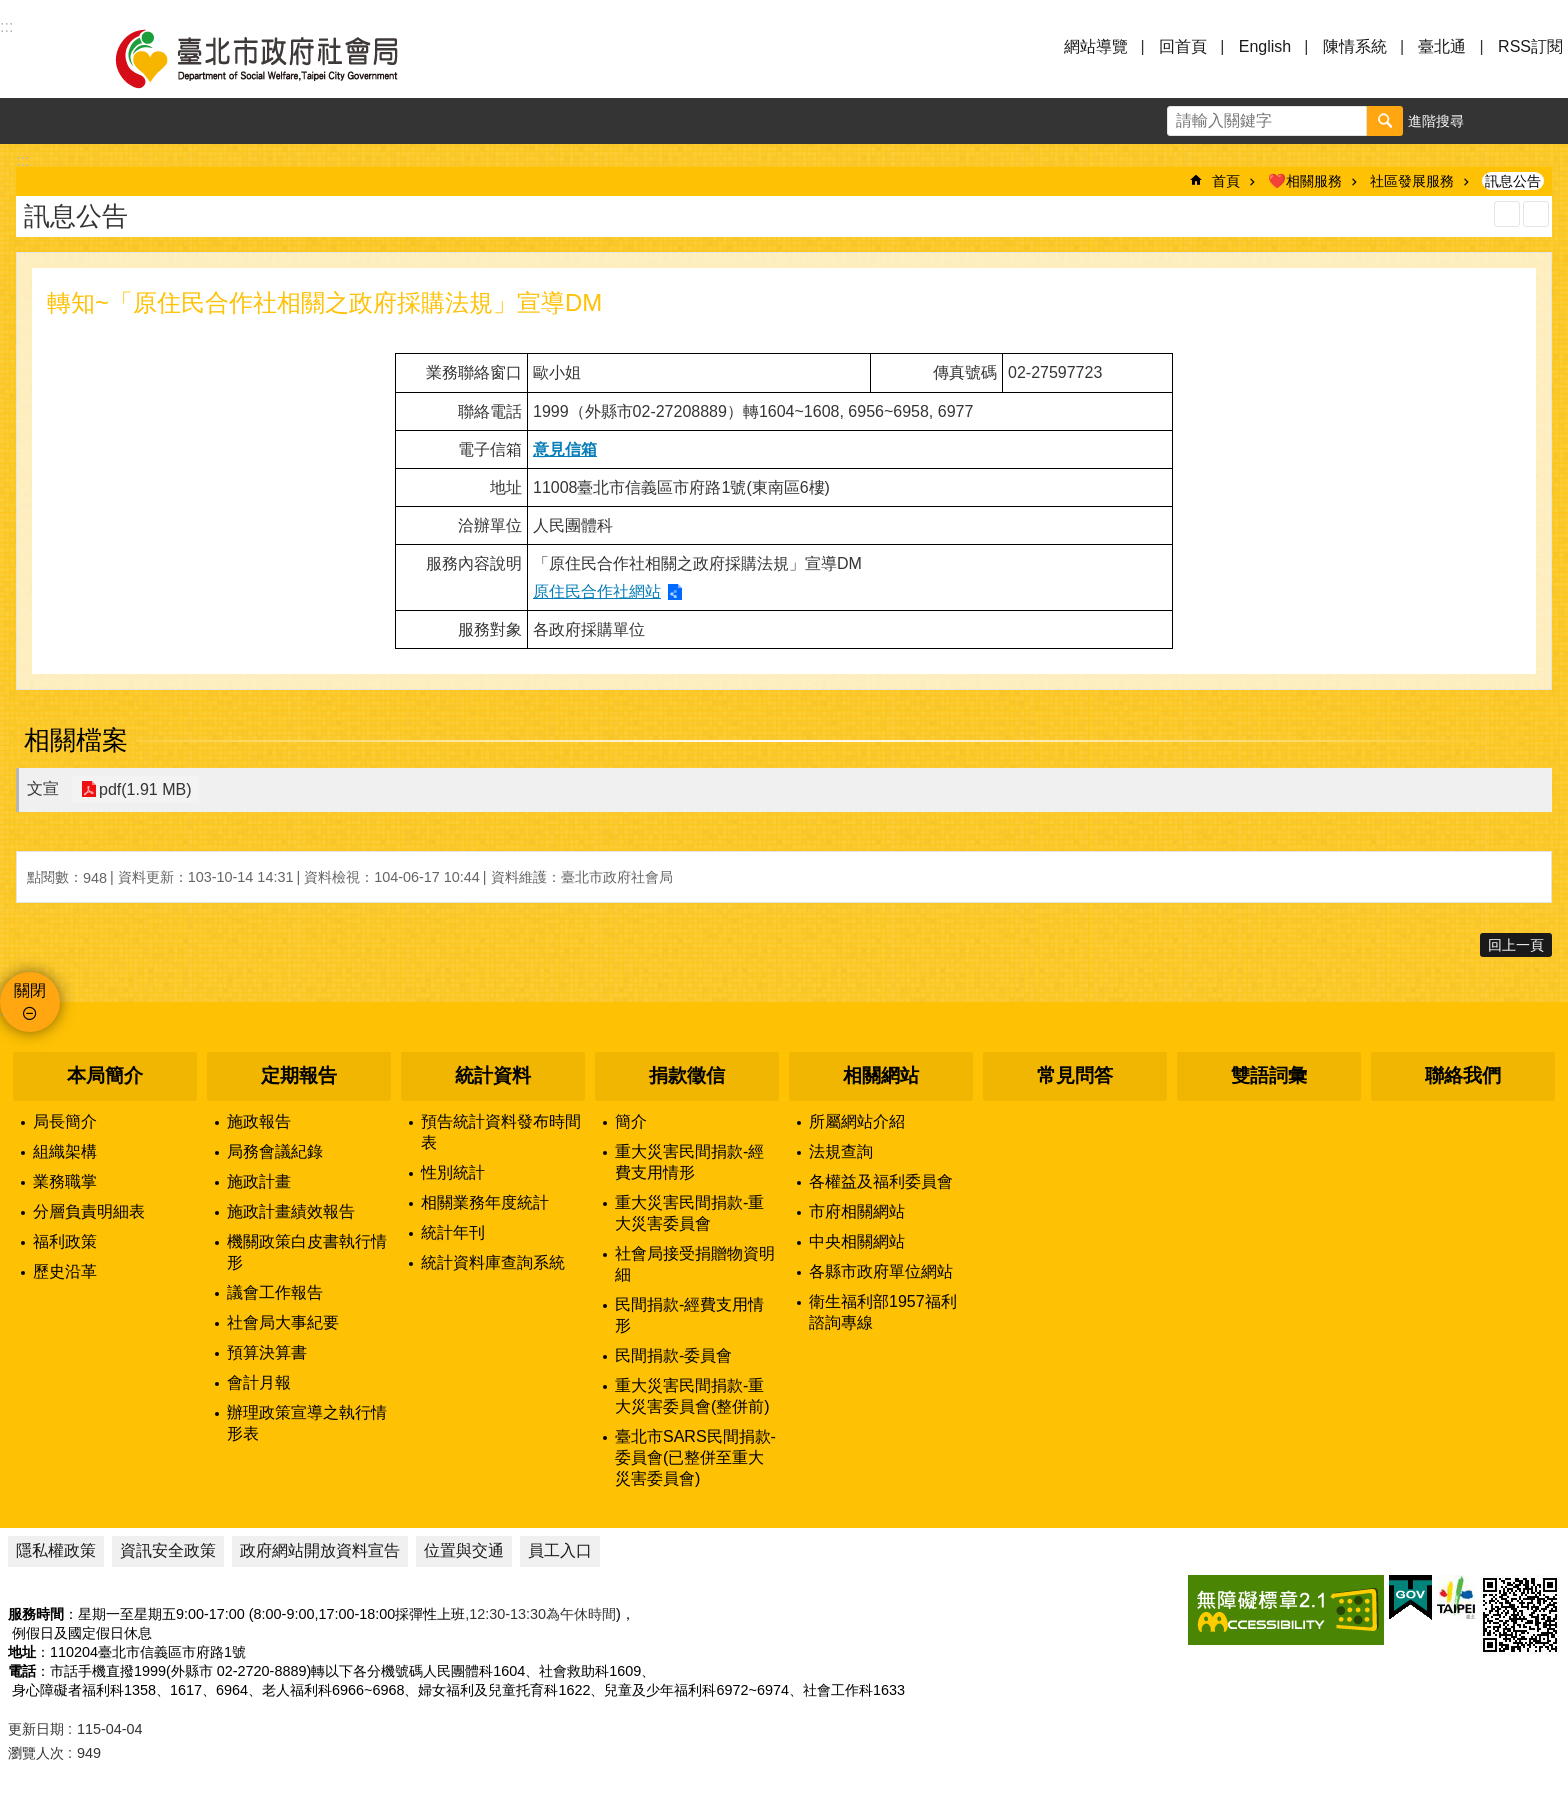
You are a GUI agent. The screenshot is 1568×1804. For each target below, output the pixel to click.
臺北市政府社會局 (280, 58)
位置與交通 (464, 1550)
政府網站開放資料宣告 (320, 1550)
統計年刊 (453, 1232)
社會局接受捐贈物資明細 (695, 1264)
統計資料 (493, 1075)
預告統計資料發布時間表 (501, 1132)
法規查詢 (841, 1151)
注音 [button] (1536, 214)
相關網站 (881, 1075)
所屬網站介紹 (857, 1121)
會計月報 (259, 1382)
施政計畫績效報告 (291, 1211)
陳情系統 (1355, 46)
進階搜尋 (1436, 121)
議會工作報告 (275, 1292)
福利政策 (65, 1241)
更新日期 (36, 1729)
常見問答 (1075, 1075)
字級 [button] (1499, 121)
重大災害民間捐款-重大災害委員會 (689, 1213)
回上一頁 (1516, 945)
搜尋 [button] (1385, 121)
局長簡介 (65, 1121)
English (1265, 46)
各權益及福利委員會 (881, 1181)
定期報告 (299, 1075)
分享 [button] (1545, 121)
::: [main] (22, 160)
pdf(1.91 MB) (143, 789)
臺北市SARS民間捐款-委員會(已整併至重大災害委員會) (695, 1457)
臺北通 (1442, 46)
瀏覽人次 (36, 1753)
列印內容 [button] (1507, 214)
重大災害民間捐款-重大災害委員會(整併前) (692, 1396)
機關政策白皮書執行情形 (307, 1252)
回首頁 (1183, 46)
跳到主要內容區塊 (10, 10)
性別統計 (453, 1172)
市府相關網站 (857, 1211)
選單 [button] (40, 58)
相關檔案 (76, 740)
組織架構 (65, 1151)
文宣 (43, 788)
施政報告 (259, 1121)
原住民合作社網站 (597, 591)
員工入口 (560, 1550)
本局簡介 (105, 1075)
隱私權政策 (56, 1550)
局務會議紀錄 (275, 1151)
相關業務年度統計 (485, 1202)
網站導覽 (1096, 46)
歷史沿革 (65, 1271)
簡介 (631, 1121)
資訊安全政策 (168, 1550)
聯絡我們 (1463, 1075)
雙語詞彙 (1269, 1075)
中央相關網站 (857, 1241)
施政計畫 (259, 1181)
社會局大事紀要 (283, 1322)
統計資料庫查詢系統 (493, 1262)
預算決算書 (267, 1352)
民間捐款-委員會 (673, 1355)
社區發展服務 (1412, 181)
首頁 (1226, 181)
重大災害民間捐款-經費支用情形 (689, 1162)
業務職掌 (65, 1181)
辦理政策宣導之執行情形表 (307, 1423)
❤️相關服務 (1305, 181)
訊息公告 (1513, 181)
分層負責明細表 (89, 1211)
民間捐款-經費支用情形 (689, 1315)
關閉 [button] (30, 990)
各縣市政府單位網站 (881, 1271)
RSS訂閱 (1530, 46)
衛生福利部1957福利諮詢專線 (883, 1312)
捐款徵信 (687, 1075)
